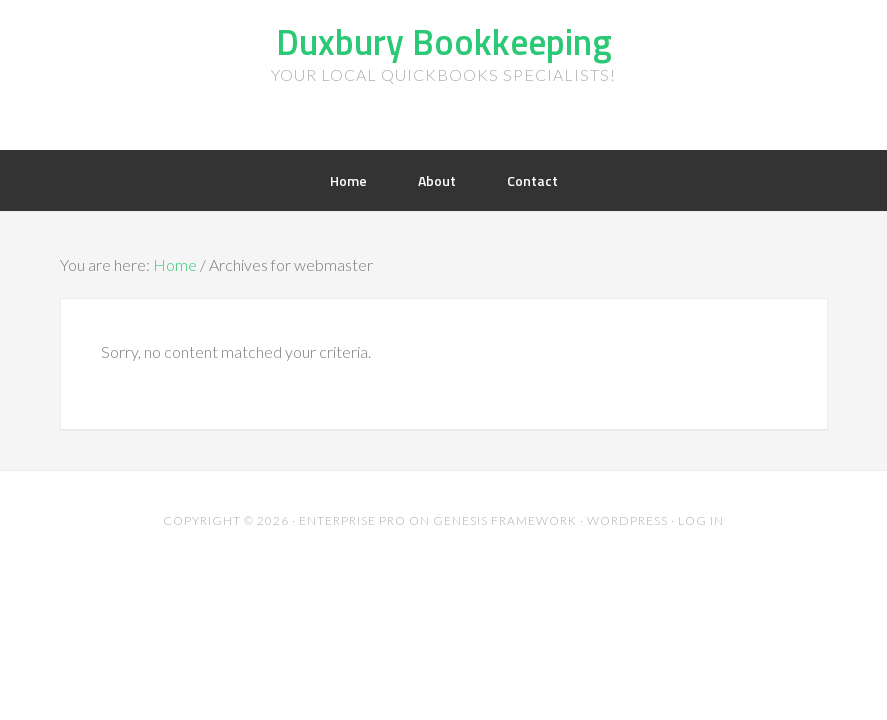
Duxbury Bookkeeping (444, 41)
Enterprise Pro (352, 520)
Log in (701, 520)
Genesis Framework (505, 520)
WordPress (627, 520)
